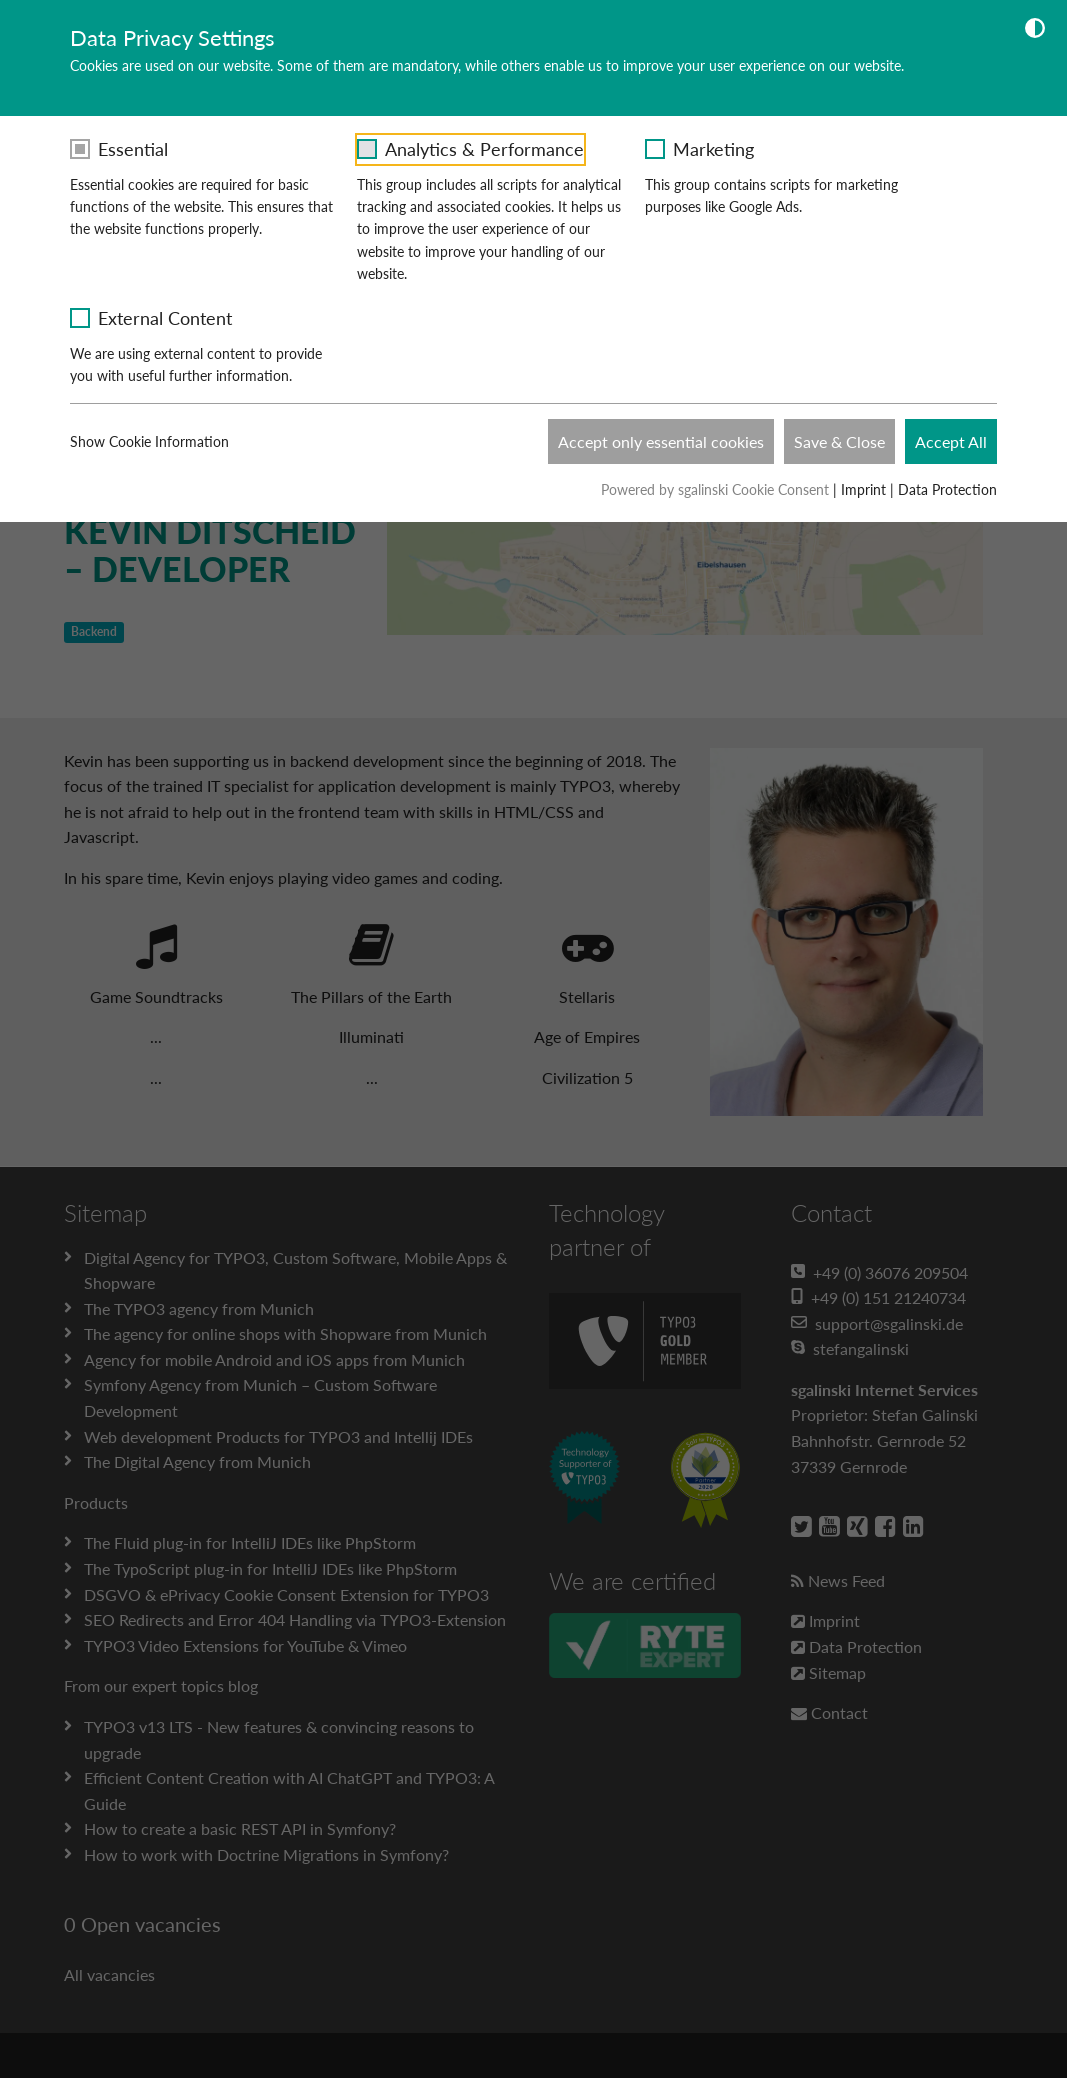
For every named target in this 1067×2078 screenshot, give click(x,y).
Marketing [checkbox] (713, 149)
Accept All (951, 441)
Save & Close (839, 441)
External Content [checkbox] (165, 318)
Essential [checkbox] (133, 149)
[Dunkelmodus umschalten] (1035, 31)
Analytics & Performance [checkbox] (484, 149)
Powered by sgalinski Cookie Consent (717, 489)
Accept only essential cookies (661, 441)
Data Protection (947, 489)
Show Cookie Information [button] (161, 442)
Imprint (863, 489)
